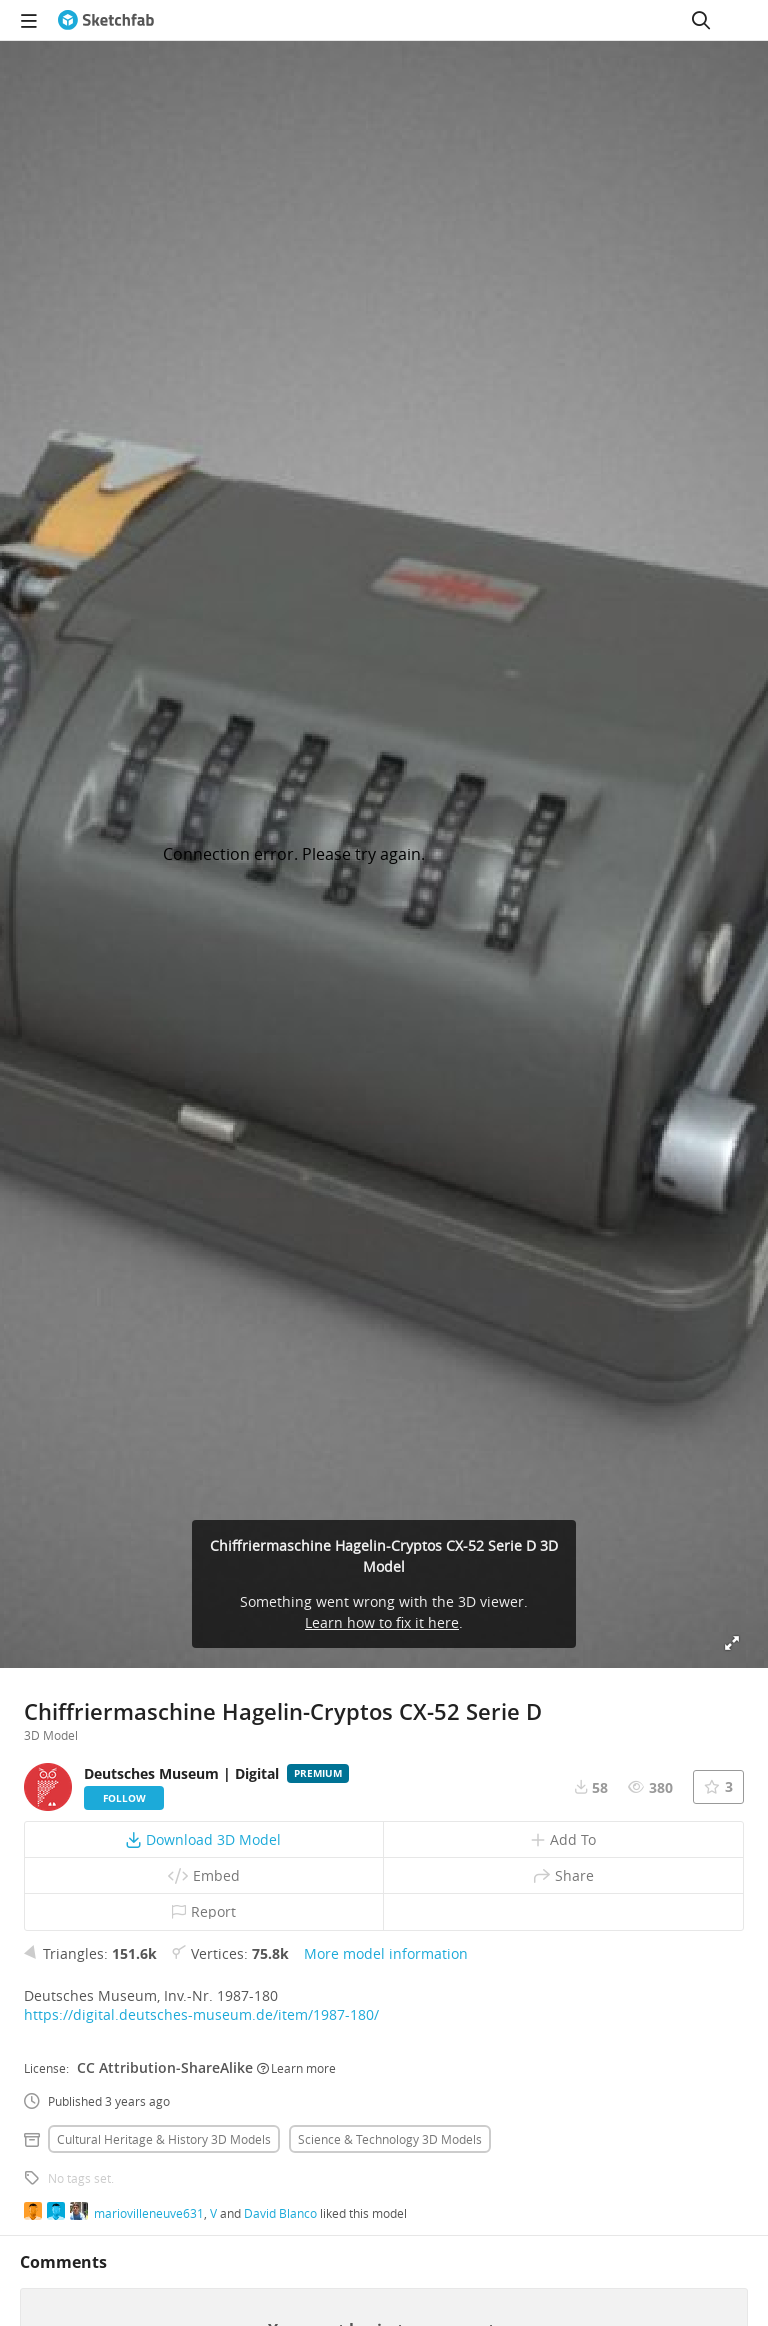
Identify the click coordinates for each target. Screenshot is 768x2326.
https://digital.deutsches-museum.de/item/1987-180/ (201, 2014)
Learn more (296, 2068)
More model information (386, 1953)
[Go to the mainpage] (106, 20)
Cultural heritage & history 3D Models (164, 2139)
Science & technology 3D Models (390, 2139)
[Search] (701, 20)
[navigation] (29, 20)
